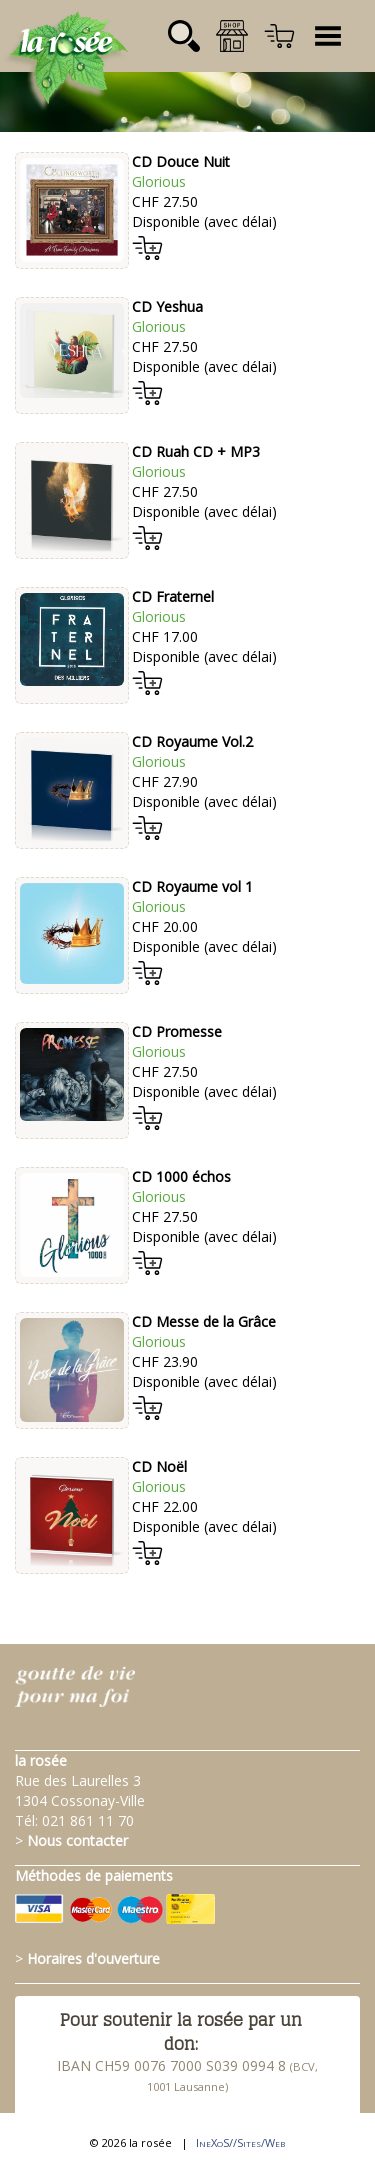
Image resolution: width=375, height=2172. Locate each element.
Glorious (159, 181)
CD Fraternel (173, 596)
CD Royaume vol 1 (192, 886)
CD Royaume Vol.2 (192, 741)
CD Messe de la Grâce (204, 1321)
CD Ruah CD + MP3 (196, 451)
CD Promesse (177, 1031)
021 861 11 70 (88, 1820)
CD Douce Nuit (181, 161)
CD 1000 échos (181, 1176)
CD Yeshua (167, 306)
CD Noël (159, 1466)
